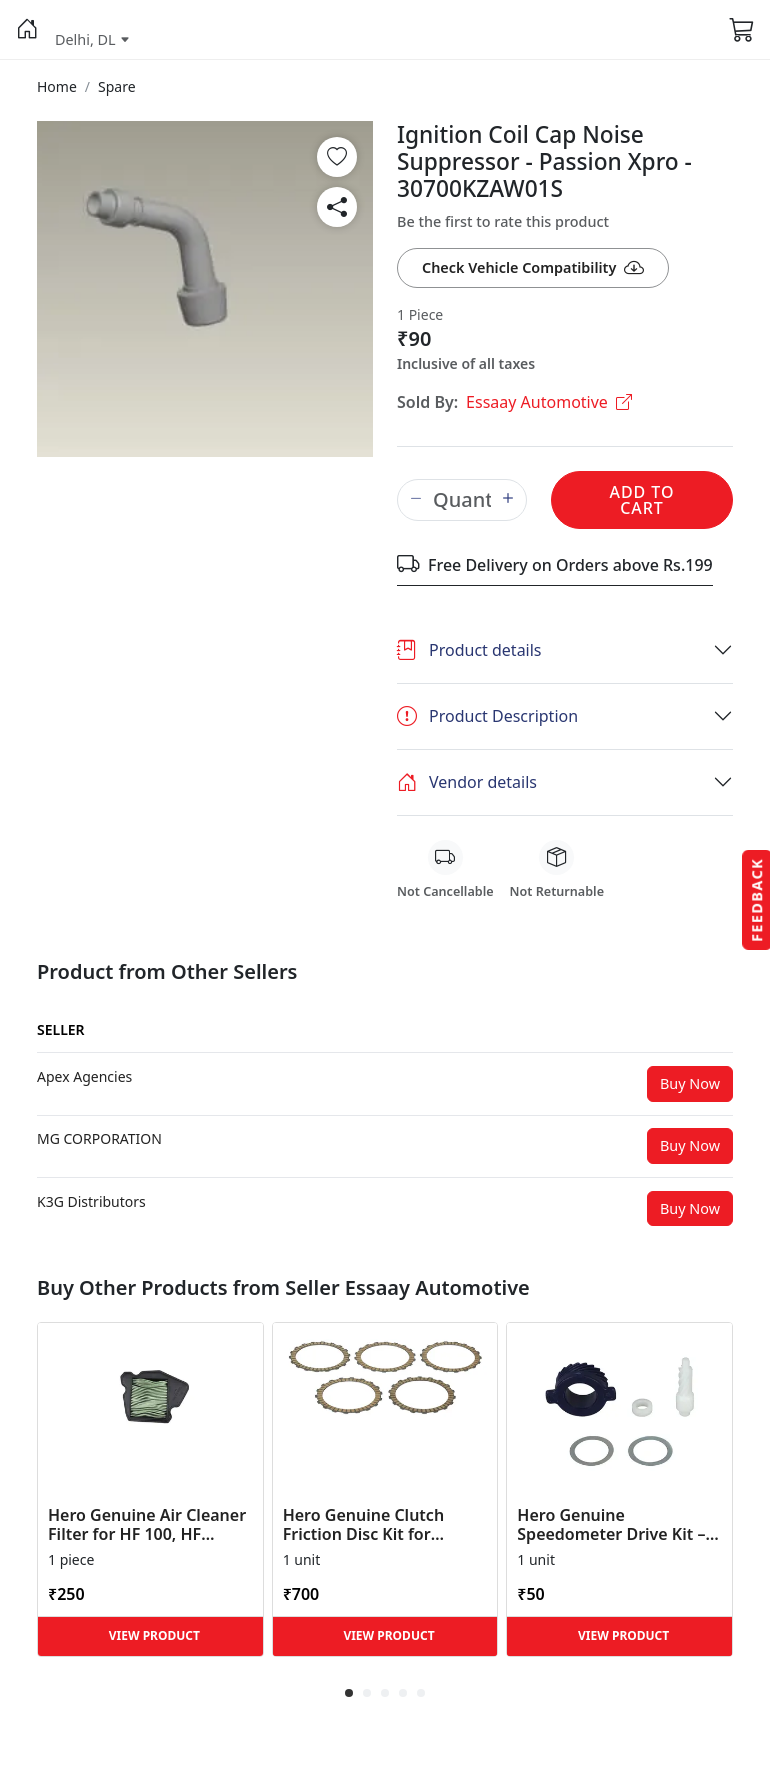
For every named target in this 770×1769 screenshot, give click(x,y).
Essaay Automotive (549, 402)
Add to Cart (641, 500)
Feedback (756, 899)
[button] (27, 30)
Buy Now (690, 1083)
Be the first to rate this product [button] (503, 221)
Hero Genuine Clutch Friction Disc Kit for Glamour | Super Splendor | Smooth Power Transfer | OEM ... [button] (385, 1525)
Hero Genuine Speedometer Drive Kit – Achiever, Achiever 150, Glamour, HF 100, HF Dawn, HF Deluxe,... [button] (611, 1525)
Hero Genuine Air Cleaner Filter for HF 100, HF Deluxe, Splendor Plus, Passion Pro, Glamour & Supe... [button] (147, 1525)
